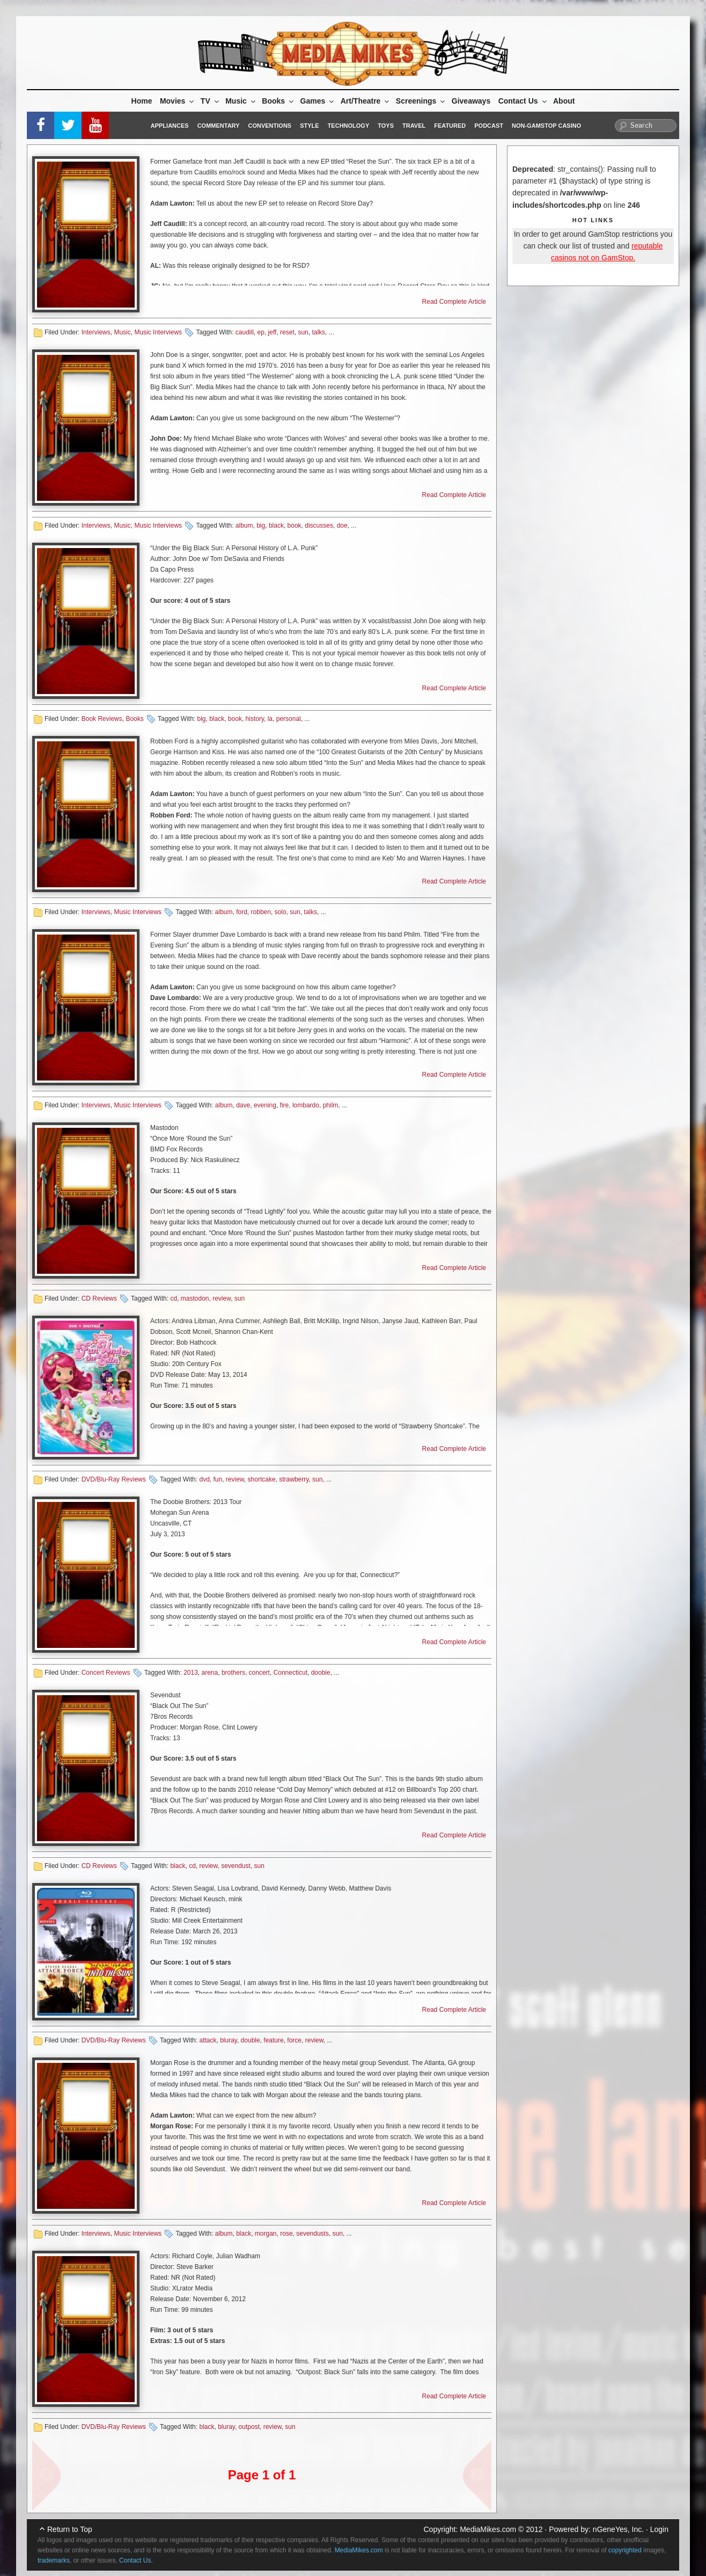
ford (241, 912)
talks (318, 332)
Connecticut (290, 1672)
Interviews (96, 332)
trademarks (54, 2560)
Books (278, 101)
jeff (272, 332)
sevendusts (312, 2233)
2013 (190, 1672)
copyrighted (625, 2550)
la (270, 719)
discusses (319, 525)
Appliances (170, 125)
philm (331, 1105)
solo (280, 912)
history (255, 719)
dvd (204, 1479)
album (244, 525)
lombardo (305, 1105)
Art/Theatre (366, 101)
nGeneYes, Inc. (618, 2529)
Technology (349, 125)
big (260, 525)
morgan (266, 2233)
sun (303, 332)
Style (309, 125)
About (564, 101)
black (276, 525)
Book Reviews (102, 719)
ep (261, 332)
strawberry (293, 1479)
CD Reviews (99, 1298)
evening (265, 1105)
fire (284, 1105)
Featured (450, 125)
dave (243, 1105)
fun (217, 1479)
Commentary (218, 125)
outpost (249, 2427)
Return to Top (69, 2529)
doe (342, 525)
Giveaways (471, 101)
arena (210, 1672)
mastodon (195, 1298)
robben (261, 912)
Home (141, 101)
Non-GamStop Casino (546, 125)
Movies (177, 101)
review (221, 1298)
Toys (386, 125)
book (294, 525)
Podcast (488, 125)
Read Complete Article (454, 301)
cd (173, 1298)
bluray (228, 2040)
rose (286, 2233)
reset (287, 332)
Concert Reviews (106, 1672)
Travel (413, 125)
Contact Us (523, 101)
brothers (233, 1672)
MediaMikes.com (488, 2529)
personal (288, 719)
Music (241, 101)
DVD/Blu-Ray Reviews (114, 1479)
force (294, 2040)
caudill (245, 332)
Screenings (421, 101)
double (250, 2040)
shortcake (262, 1479)
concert (259, 1672)
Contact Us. (136, 2560)
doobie (320, 1672)
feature (273, 2040)
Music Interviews (158, 332)
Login (659, 2529)
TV (210, 101)
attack (207, 2040)
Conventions (269, 125)
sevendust (236, 1866)
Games (318, 101)
